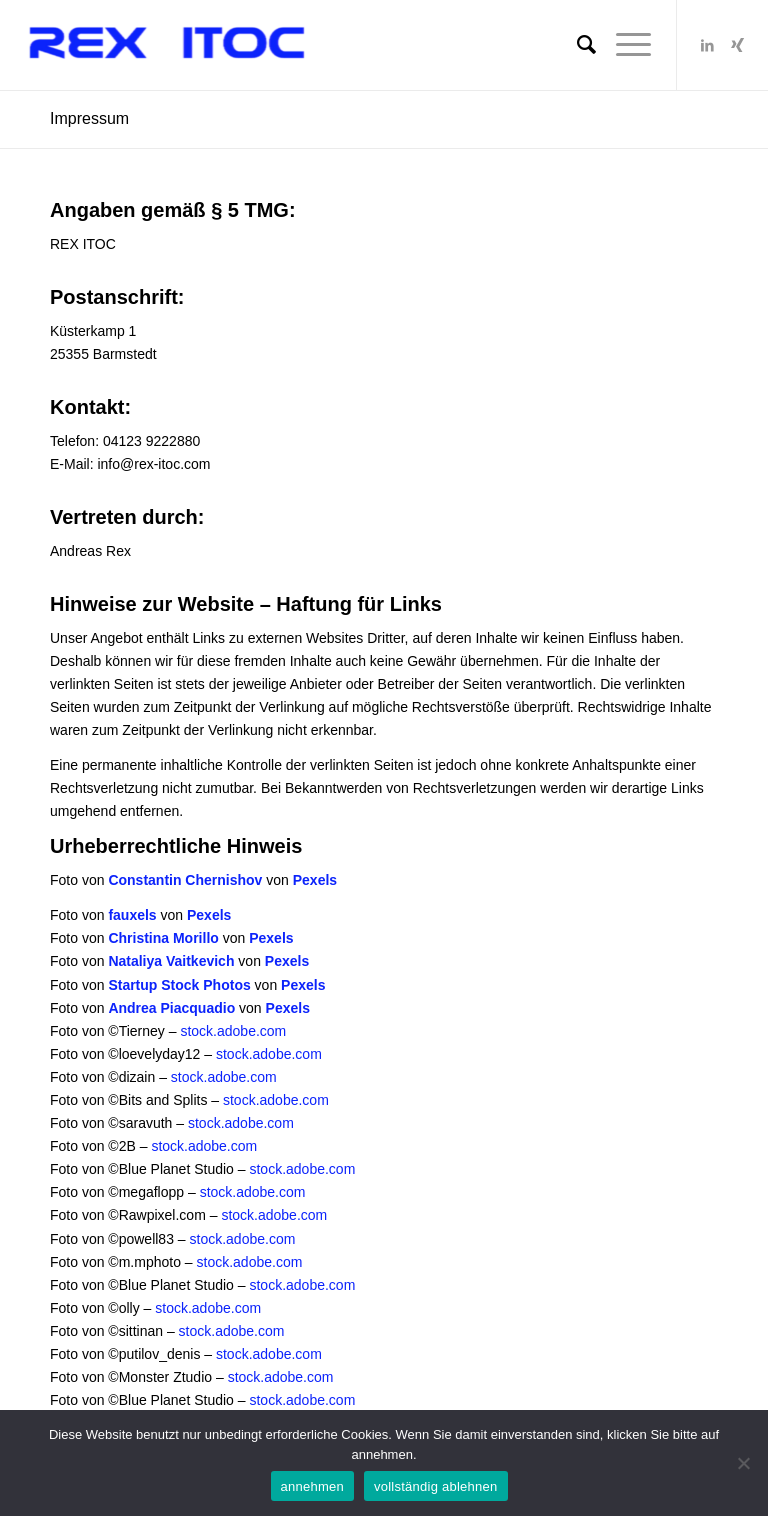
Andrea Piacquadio (171, 1008)
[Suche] (576, 45)
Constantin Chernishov (185, 880)
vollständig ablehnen (436, 1486)
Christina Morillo (163, 938)
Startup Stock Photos (179, 985)
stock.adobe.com (233, 1031)
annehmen (312, 1486)
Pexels (315, 880)
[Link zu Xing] (738, 45)
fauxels (132, 915)
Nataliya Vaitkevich (171, 961)
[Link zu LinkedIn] (708, 45)
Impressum (89, 118)
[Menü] (623, 45)
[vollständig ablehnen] (743, 1463)
